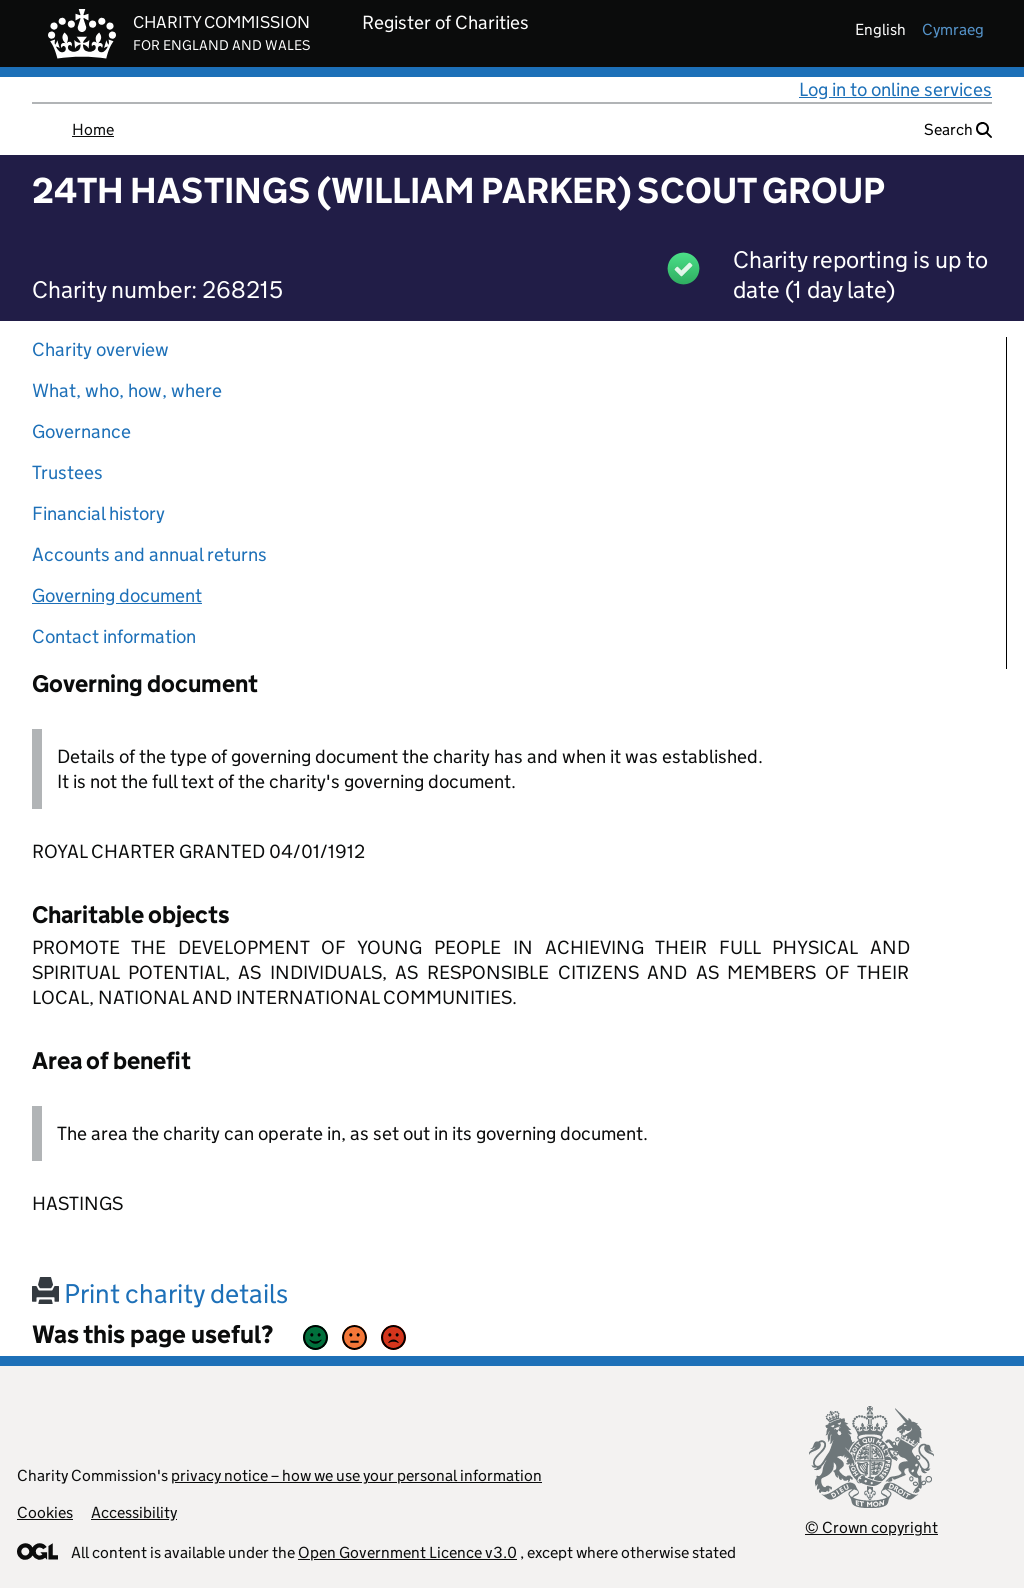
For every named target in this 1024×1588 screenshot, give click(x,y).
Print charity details (160, 1293)
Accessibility (134, 1512)
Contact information (114, 636)
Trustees (67, 472)
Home (93, 129)
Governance (81, 431)
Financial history (98, 513)
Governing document (117, 595)
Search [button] (958, 129)
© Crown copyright (871, 1527)
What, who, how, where (127, 390)
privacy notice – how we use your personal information (356, 1475)
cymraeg (953, 29)
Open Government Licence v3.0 (407, 1552)
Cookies (45, 1512)
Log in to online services (895, 89)
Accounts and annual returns (149, 554)
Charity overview (100, 349)
